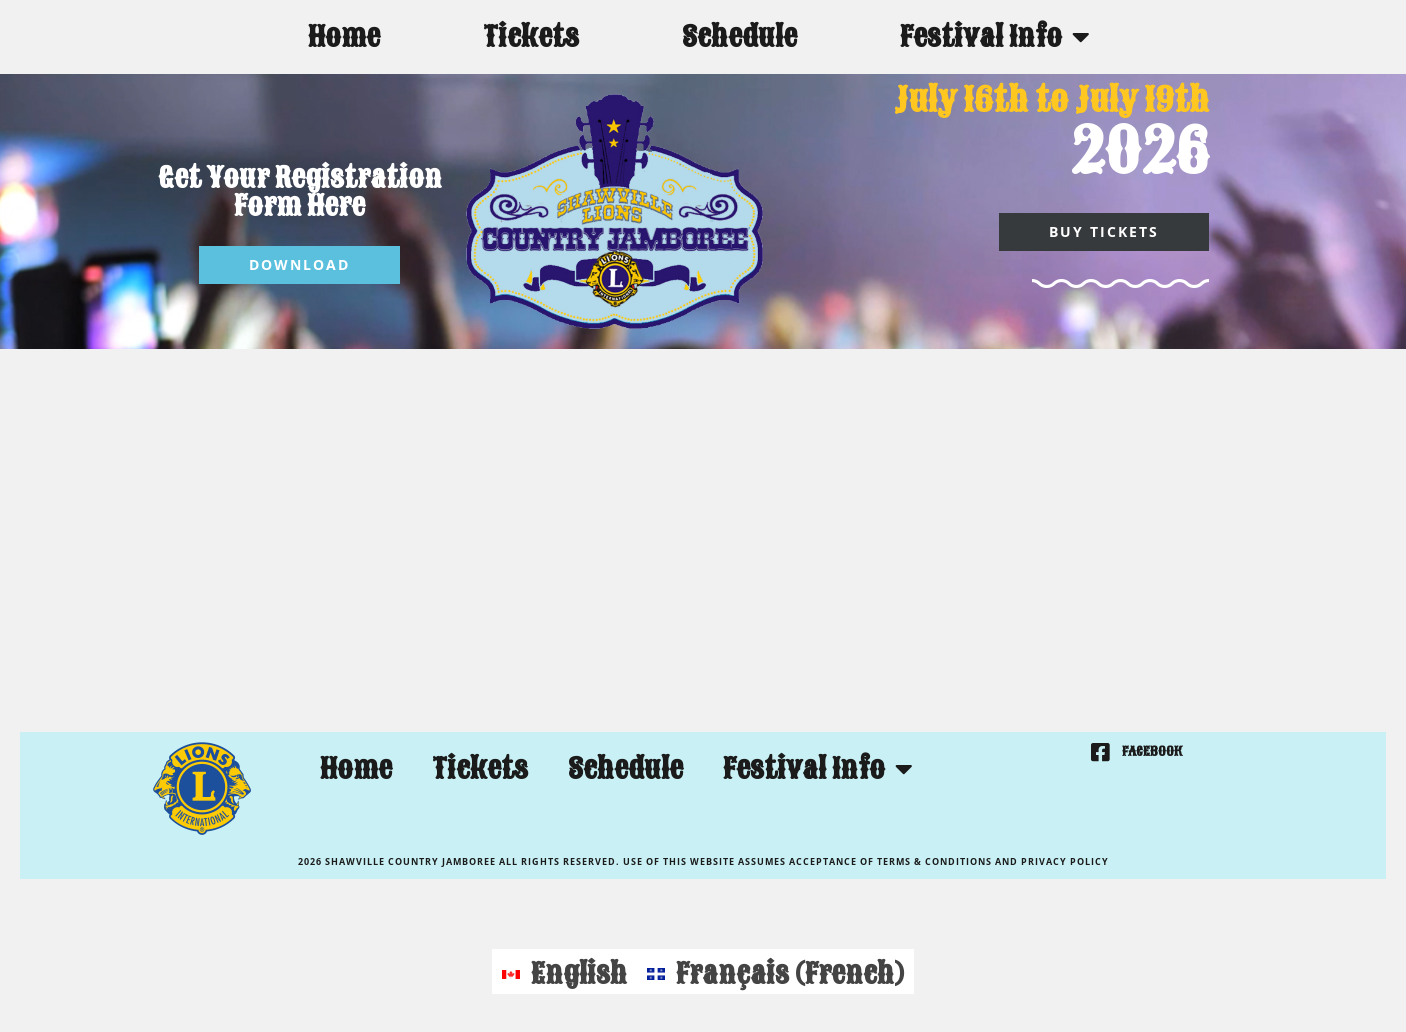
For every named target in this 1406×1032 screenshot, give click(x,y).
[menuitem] (564, 971)
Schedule (739, 36)
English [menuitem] (579, 973)
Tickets (531, 36)
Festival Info (995, 37)
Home (344, 36)
